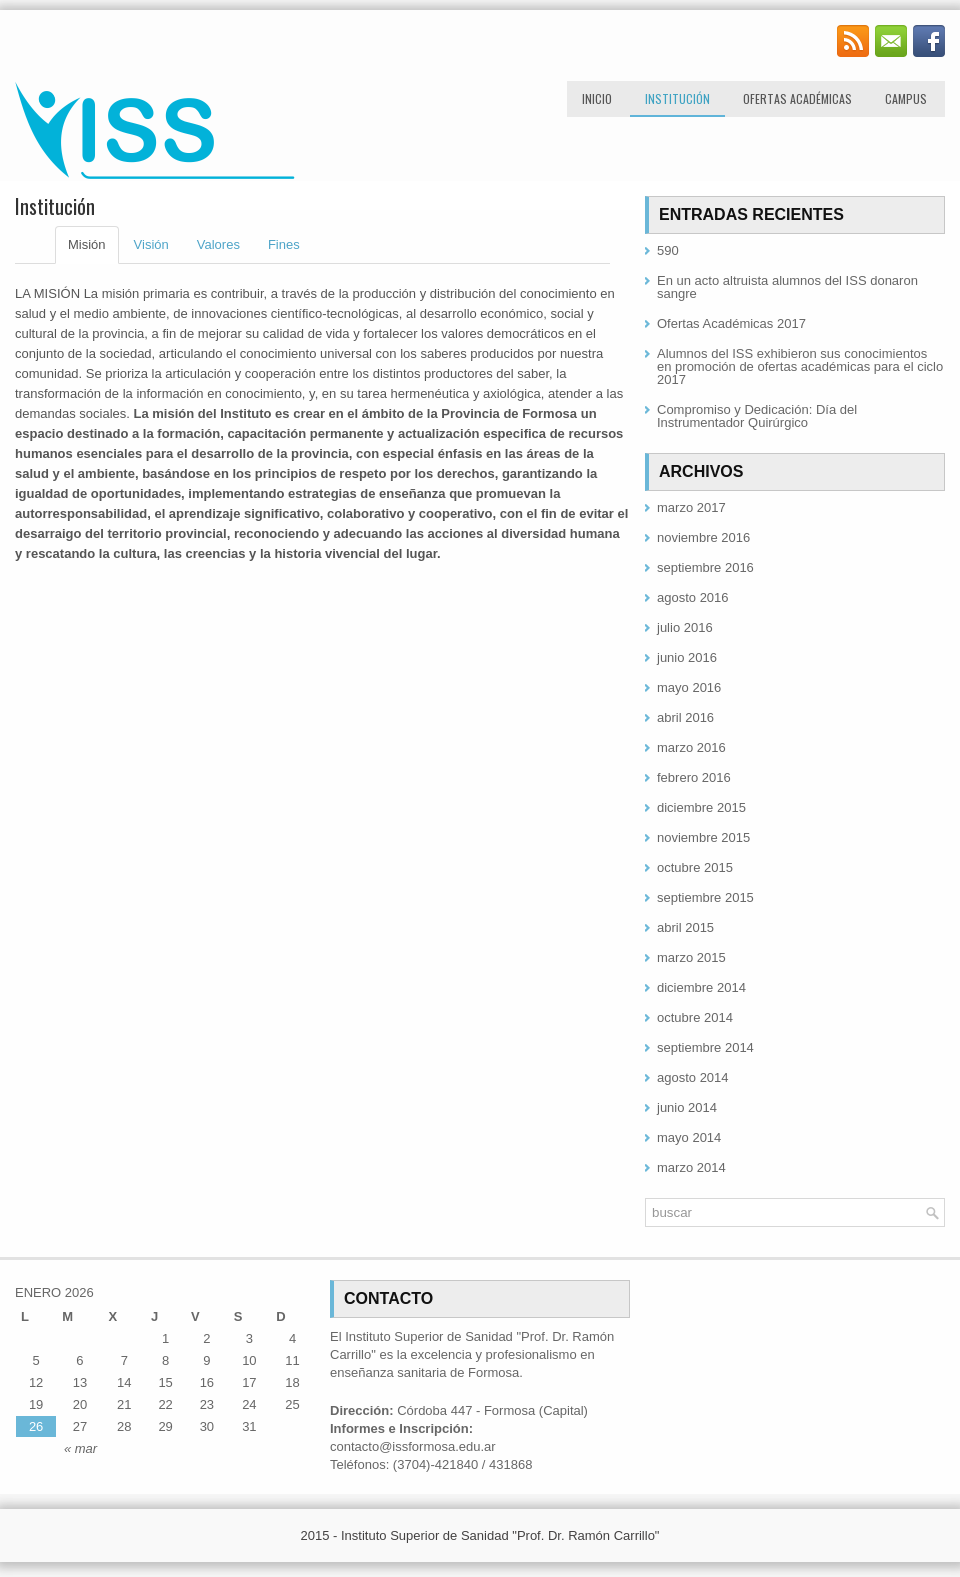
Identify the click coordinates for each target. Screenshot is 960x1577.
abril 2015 (685, 927)
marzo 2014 (691, 1167)
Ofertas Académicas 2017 (731, 323)
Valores (218, 244)
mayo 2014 (689, 1137)
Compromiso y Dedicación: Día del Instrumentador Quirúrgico (757, 416)
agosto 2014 (693, 1077)
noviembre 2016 (703, 537)
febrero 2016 (694, 777)
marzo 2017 (691, 507)
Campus (906, 98)
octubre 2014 (695, 1017)
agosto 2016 (693, 597)
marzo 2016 (691, 747)
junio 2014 (687, 1107)
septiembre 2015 (705, 897)
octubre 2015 (695, 867)
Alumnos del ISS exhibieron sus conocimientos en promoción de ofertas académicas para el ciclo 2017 (800, 366)
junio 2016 (687, 657)
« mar (80, 1448)
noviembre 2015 (703, 837)
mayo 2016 (689, 687)
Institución (677, 98)
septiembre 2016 (705, 567)
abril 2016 (685, 717)
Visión (151, 244)
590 (668, 250)
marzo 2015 (691, 957)
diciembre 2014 (701, 987)
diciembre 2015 (701, 807)
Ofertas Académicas (797, 98)
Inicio (597, 98)
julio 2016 (685, 627)
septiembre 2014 (705, 1047)
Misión (87, 244)
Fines (284, 244)
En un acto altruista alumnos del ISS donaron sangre (787, 287)
